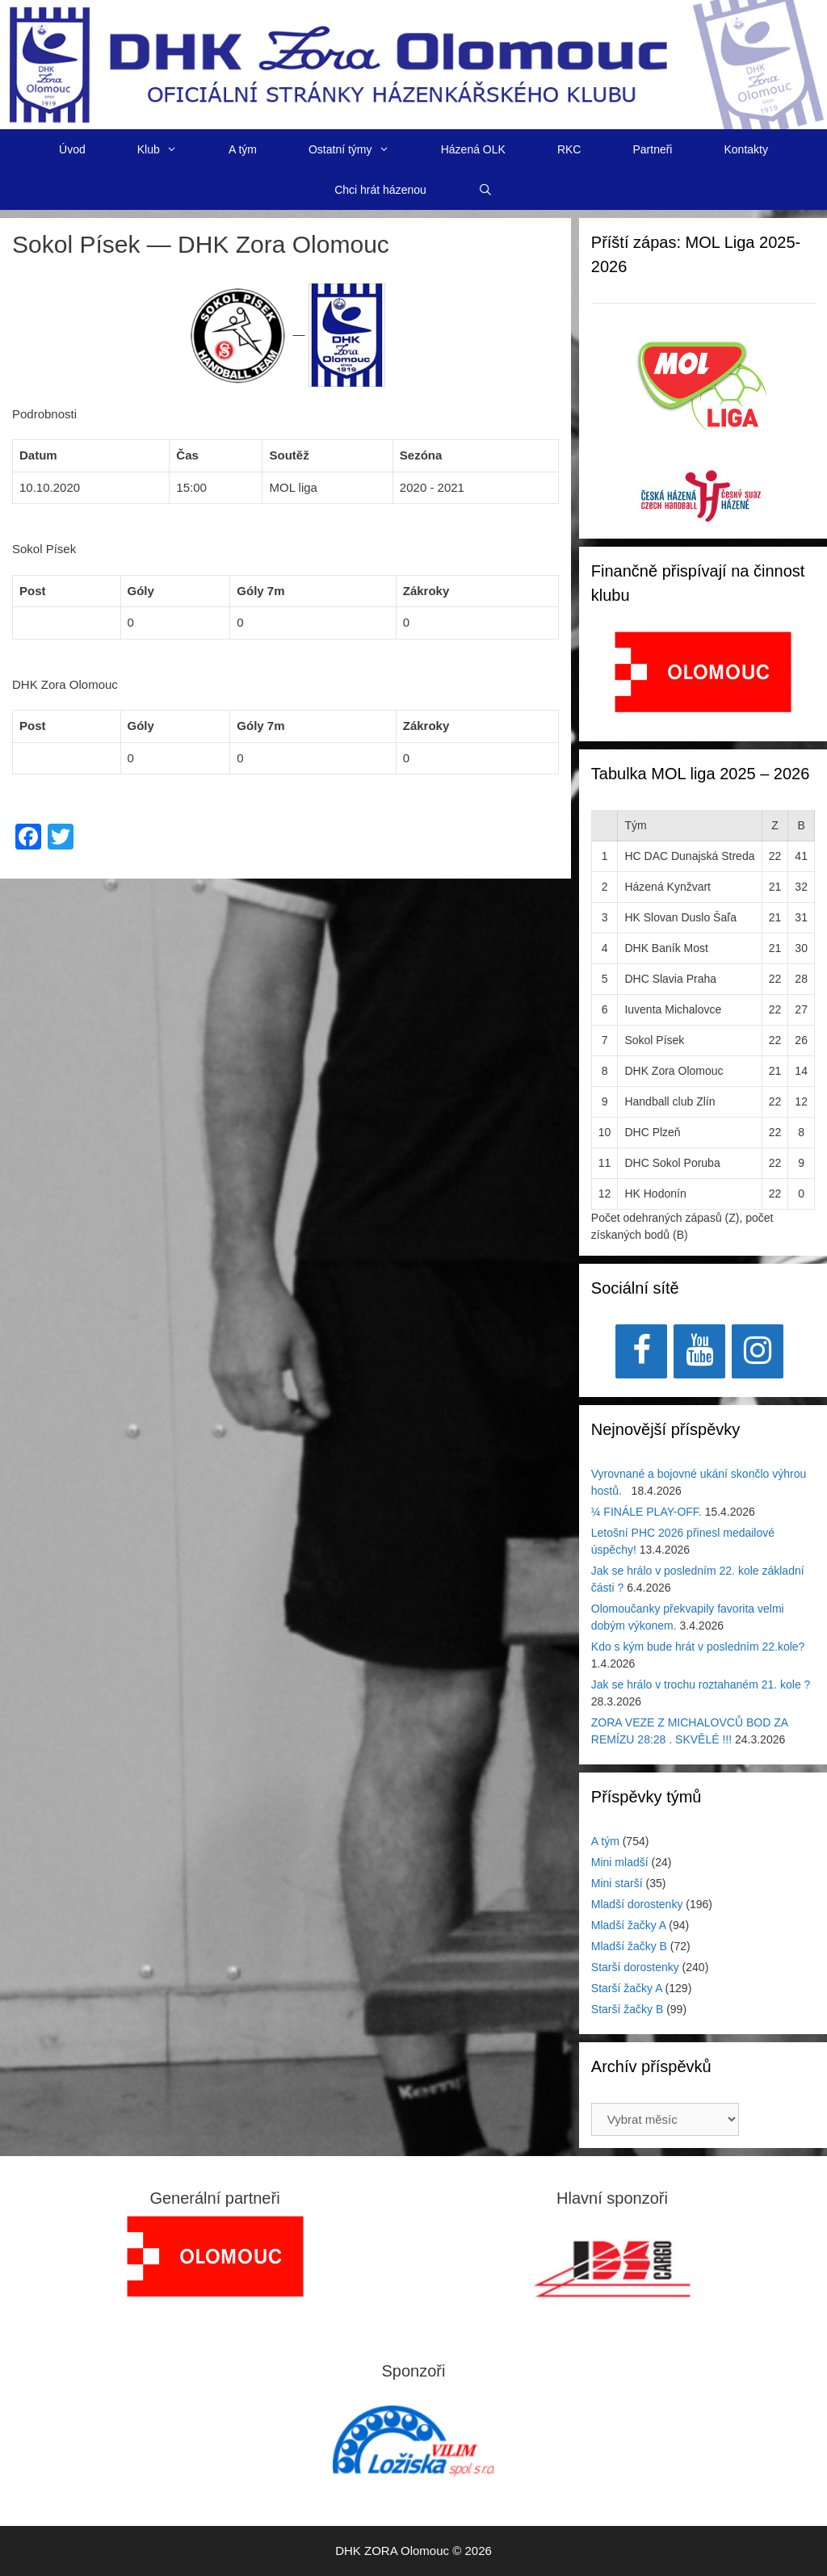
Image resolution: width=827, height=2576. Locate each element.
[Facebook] (641, 1351)
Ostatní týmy (362, 149)
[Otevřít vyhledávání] (485, 190)
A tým (243, 149)
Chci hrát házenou (380, 189)
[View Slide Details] (703, 671)
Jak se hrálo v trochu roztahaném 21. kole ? (701, 1684)
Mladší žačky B (629, 1946)
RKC (569, 149)
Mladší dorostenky (637, 1904)
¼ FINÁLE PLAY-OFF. (646, 1511)
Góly (141, 591)
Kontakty (745, 149)
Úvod (72, 149)
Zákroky (426, 591)
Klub (170, 149)
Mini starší (617, 1883)
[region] (703, 680)
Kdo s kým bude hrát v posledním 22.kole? (698, 1646)
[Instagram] (757, 1351)
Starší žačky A (626, 1988)
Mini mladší (620, 1862)
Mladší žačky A (628, 1925)
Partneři (652, 149)
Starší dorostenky (635, 1967)
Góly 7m (260, 591)
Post (32, 591)
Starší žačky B (627, 2009)
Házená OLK (473, 149)
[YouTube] (699, 1351)
